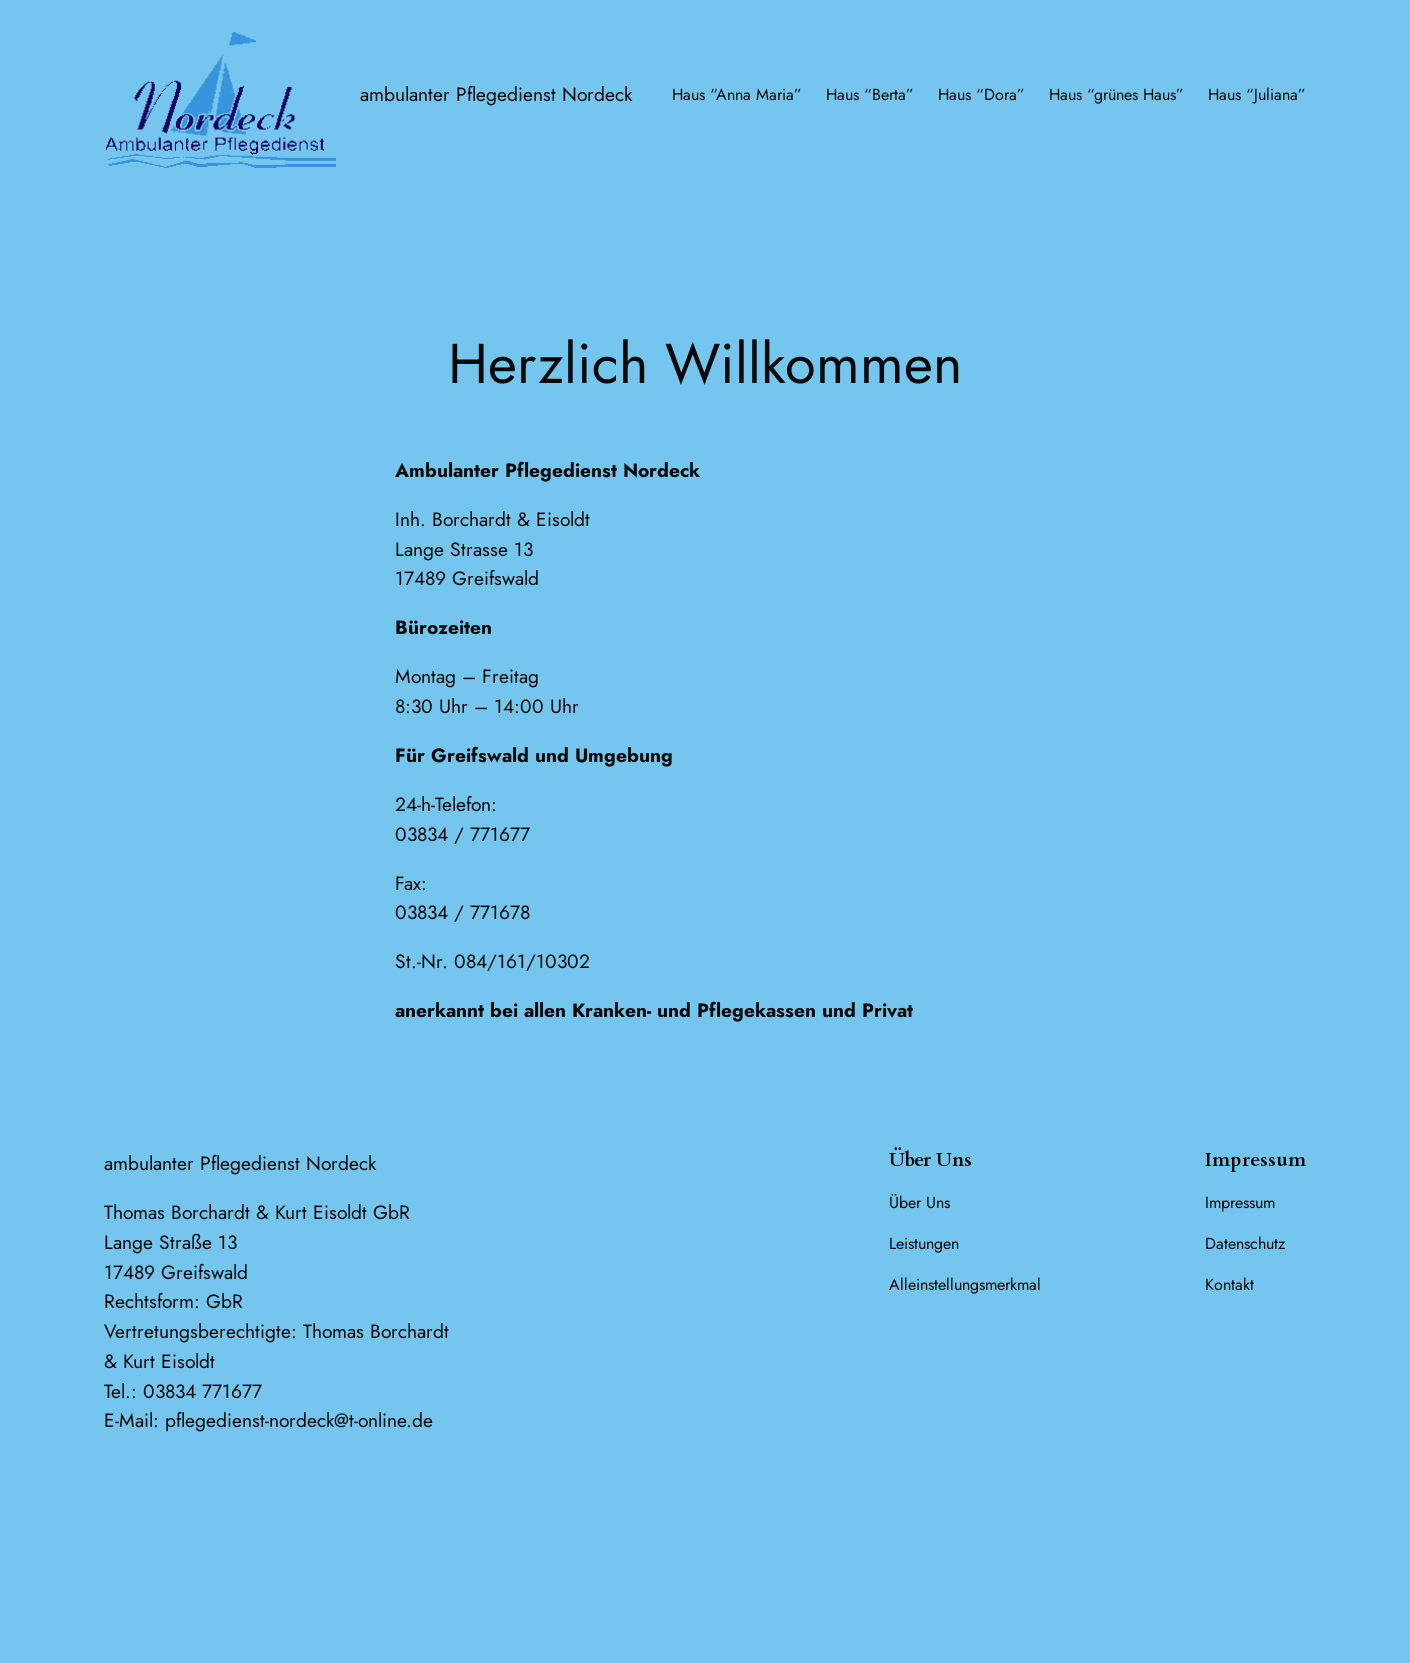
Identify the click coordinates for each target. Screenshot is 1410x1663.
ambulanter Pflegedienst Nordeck (496, 94)
